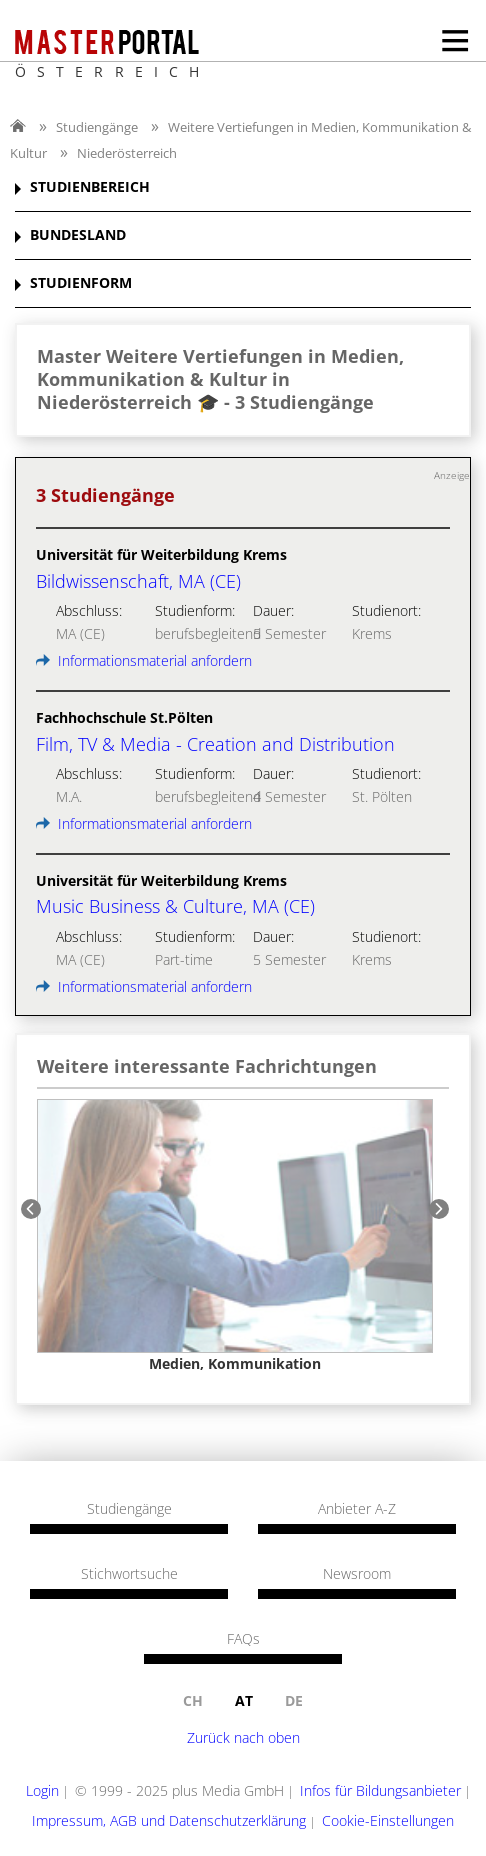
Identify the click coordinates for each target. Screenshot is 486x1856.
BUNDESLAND (78, 235)
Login (42, 1790)
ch (193, 1700)
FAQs (243, 1639)
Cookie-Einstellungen (388, 1820)
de (294, 1700)
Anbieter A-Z (357, 1509)
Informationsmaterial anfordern (144, 660)
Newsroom (357, 1574)
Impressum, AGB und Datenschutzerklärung (169, 1820)
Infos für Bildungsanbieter (380, 1790)
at (244, 1700)
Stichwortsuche (129, 1574)
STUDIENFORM (81, 283)
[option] (235, 1236)
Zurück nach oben (243, 1737)
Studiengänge (97, 127)
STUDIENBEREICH (90, 187)
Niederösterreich (127, 153)
